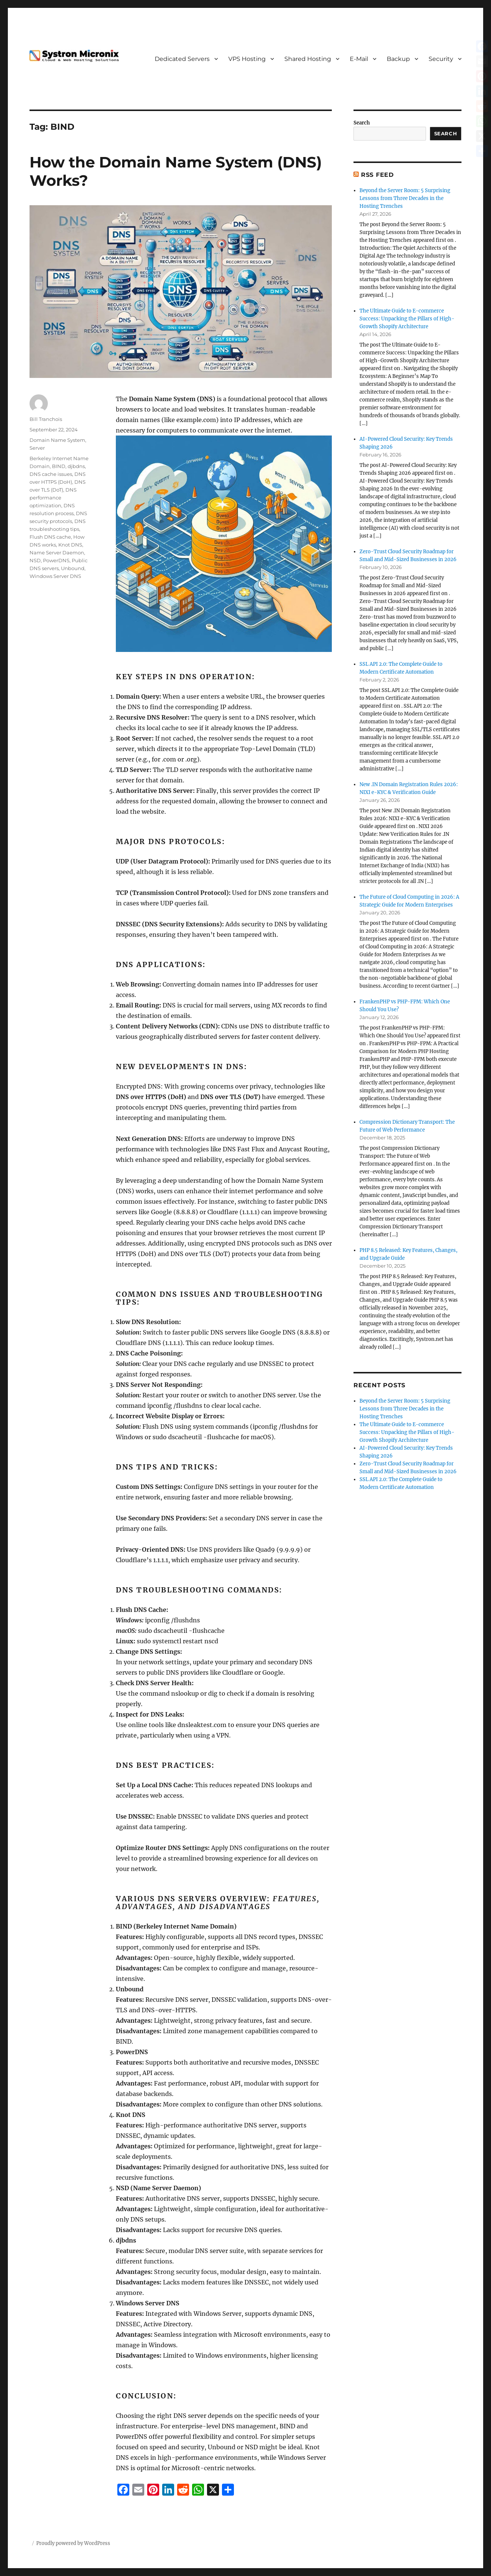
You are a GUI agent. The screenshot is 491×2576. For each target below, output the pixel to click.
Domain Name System (57, 440)
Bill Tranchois (46, 419)
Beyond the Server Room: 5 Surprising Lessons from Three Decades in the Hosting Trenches (404, 198)
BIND (58, 466)
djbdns (76, 466)
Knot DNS (70, 545)
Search (361, 123)
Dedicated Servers (182, 58)
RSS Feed (377, 174)
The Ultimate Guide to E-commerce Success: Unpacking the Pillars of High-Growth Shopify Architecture (406, 319)
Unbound (72, 568)
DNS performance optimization (53, 497)
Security (441, 58)
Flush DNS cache (50, 537)
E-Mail (359, 58)
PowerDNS (56, 560)
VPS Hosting (247, 58)
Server (37, 448)
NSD (35, 560)
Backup (398, 58)
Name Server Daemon (57, 552)
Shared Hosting (307, 58)
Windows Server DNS (55, 576)
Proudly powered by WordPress (73, 2543)
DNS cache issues (51, 474)
